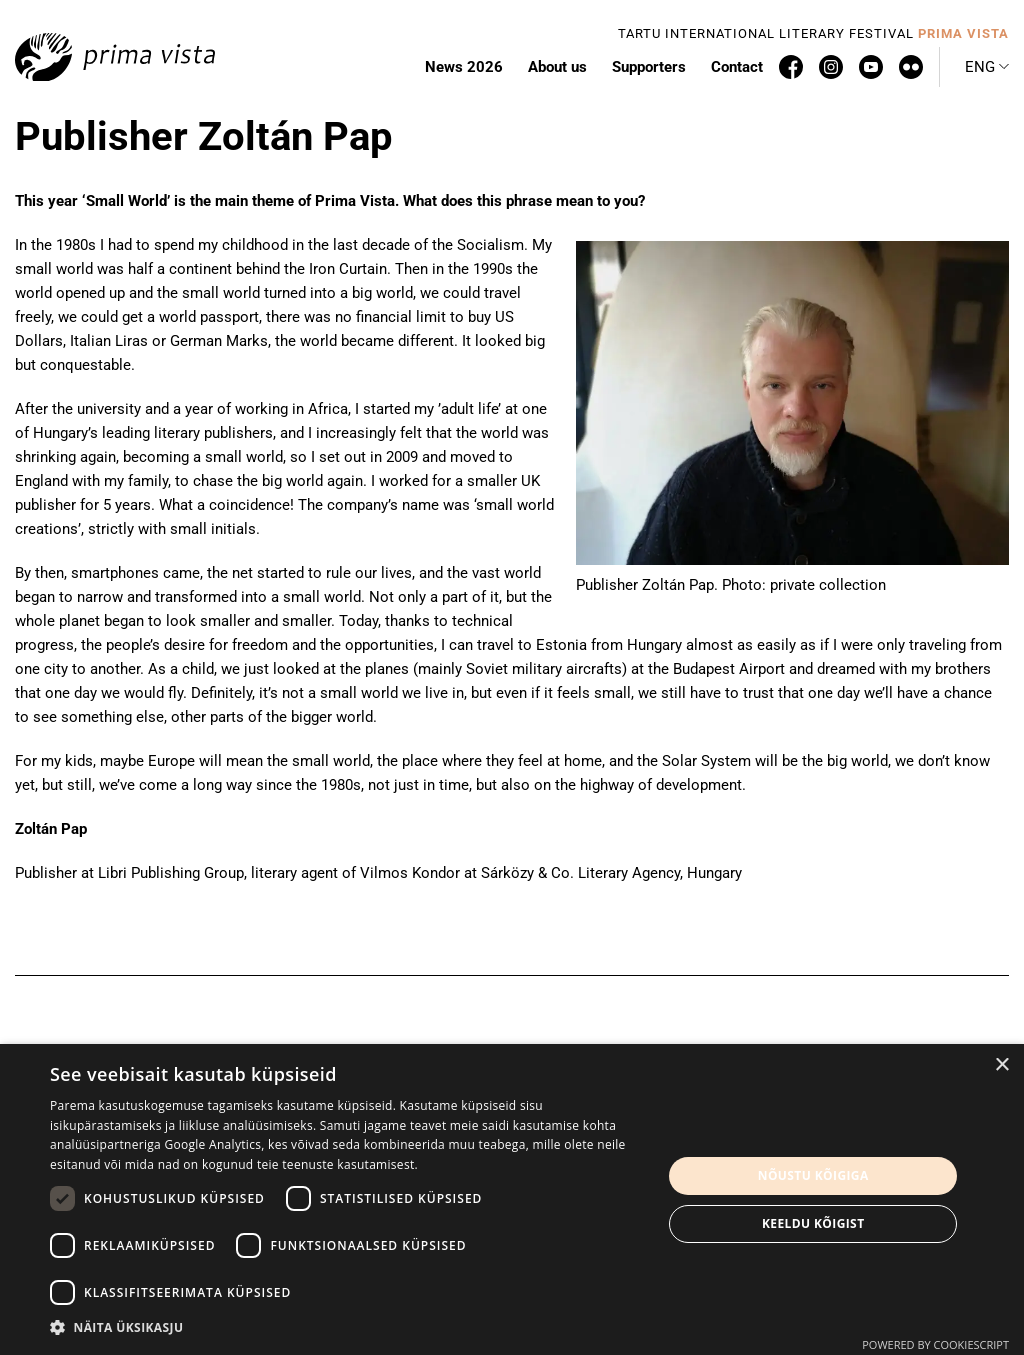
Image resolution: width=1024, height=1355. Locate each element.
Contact (737, 67)
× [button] (1001, 1065)
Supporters (649, 67)
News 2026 (464, 67)
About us (557, 67)
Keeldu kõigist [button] (813, 1223)
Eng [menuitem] (980, 67)
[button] (347, 1328)
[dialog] (512, 1199)
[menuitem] (987, 67)
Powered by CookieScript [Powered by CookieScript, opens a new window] (935, 1344)
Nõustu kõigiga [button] (813, 1175)
